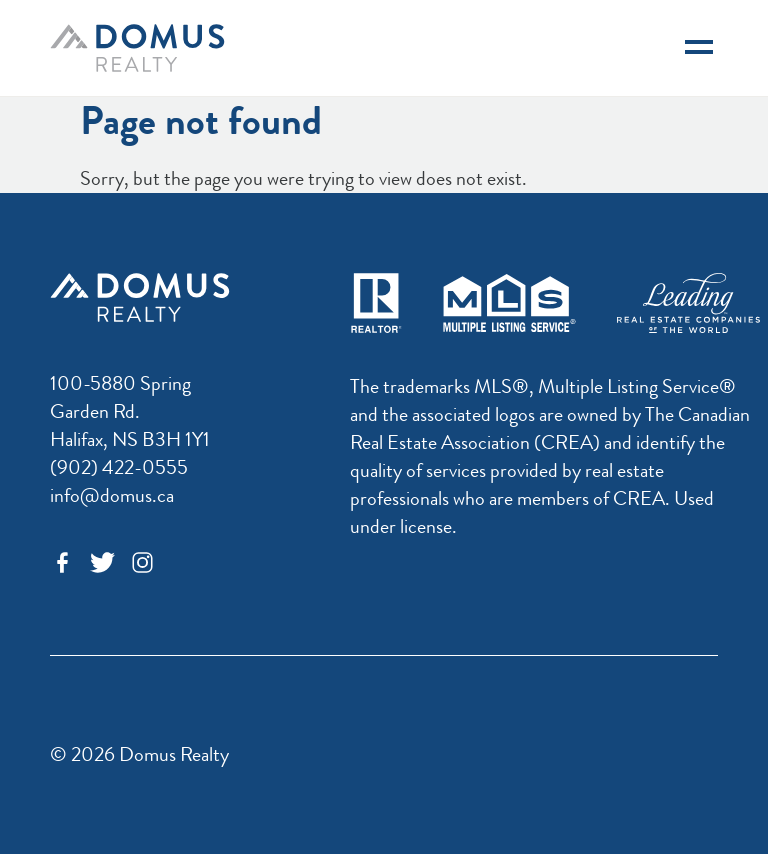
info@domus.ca (112, 495)
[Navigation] (699, 48)
